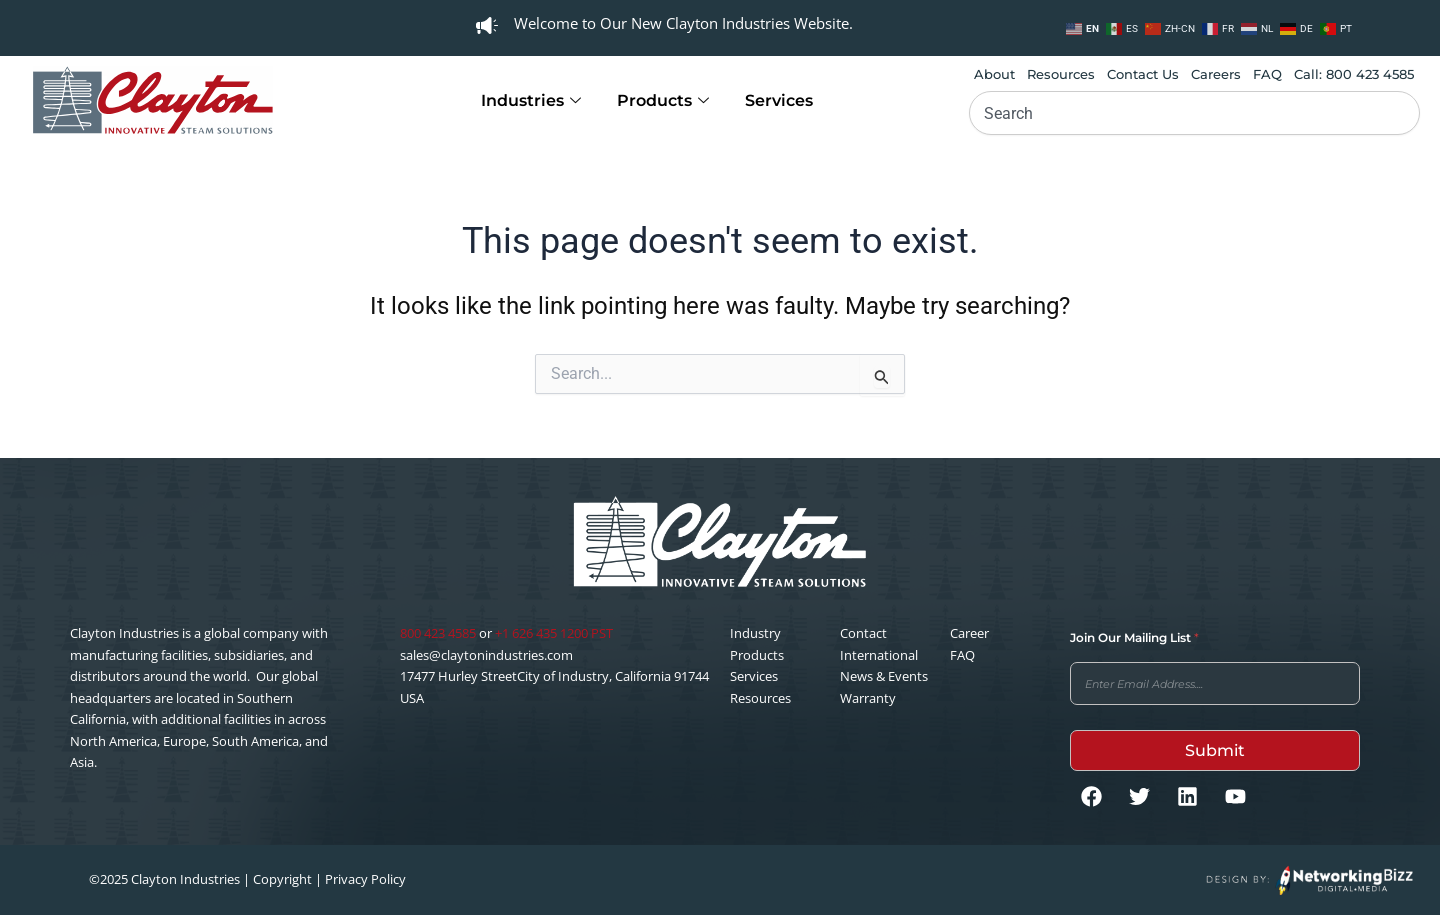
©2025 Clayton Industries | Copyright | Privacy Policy (247, 879)
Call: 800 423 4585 (1354, 74)
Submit (1215, 750)
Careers (1216, 74)
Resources (1061, 74)
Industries (531, 100)
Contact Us (1143, 74)
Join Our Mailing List (1134, 637)
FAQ (1267, 74)
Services (779, 100)
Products (663, 100)
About (994, 74)
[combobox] (1194, 113)
